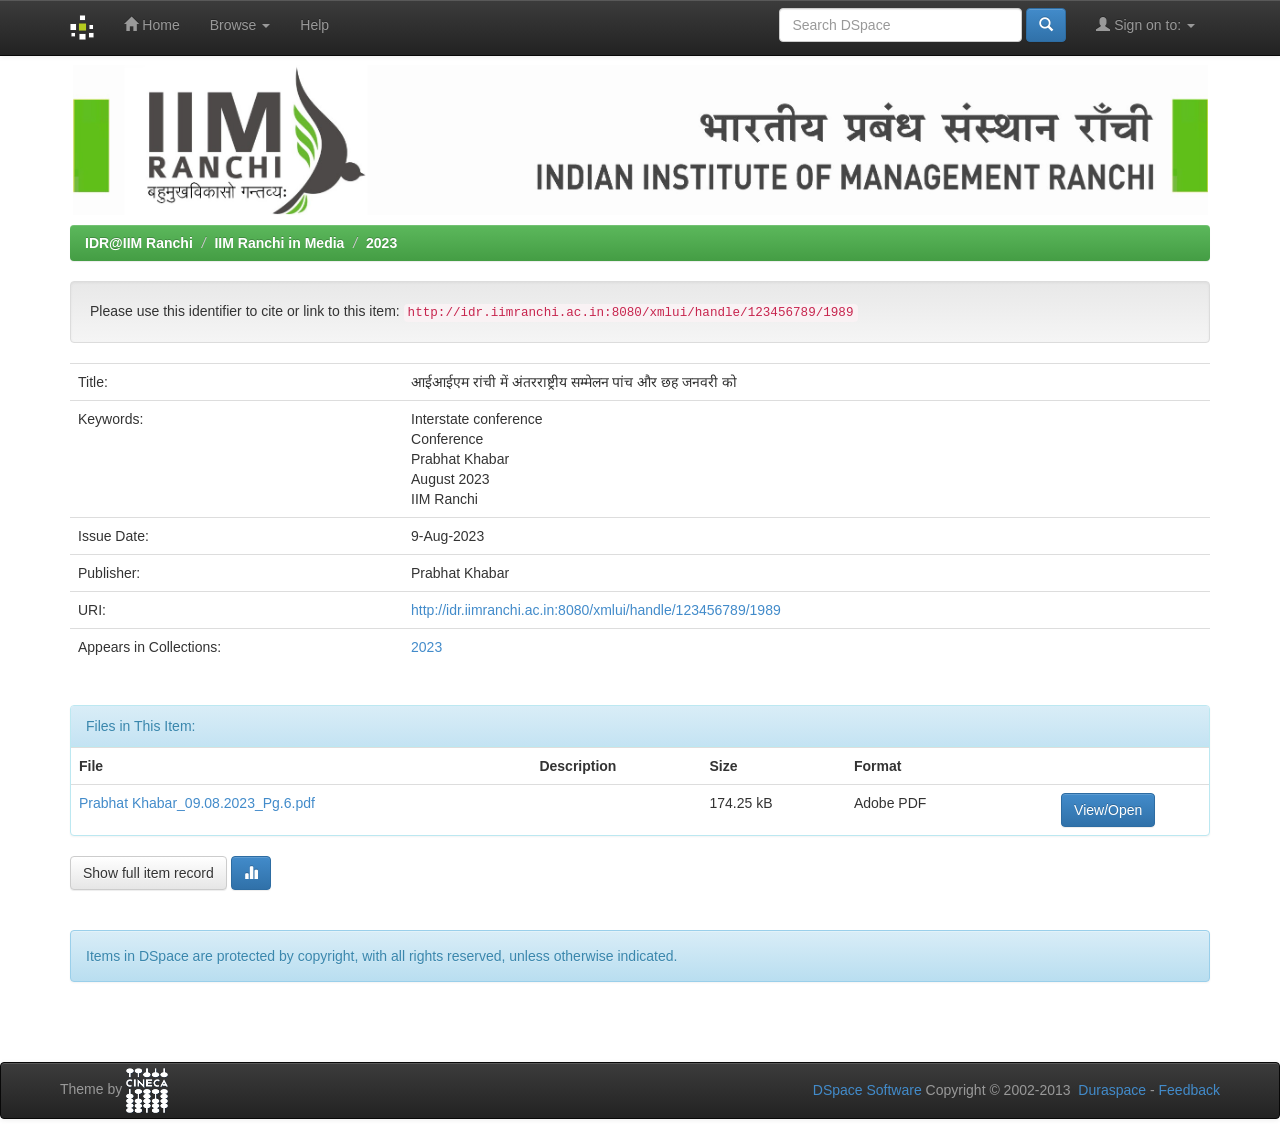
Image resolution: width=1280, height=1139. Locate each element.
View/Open (1108, 810)
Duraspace (1112, 1090)
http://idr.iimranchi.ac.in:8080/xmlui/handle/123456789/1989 (596, 610)
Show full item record (148, 873)
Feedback (1189, 1090)
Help (314, 25)
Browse (240, 25)
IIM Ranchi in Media (279, 243)
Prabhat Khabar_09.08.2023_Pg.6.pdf (197, 803)
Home (151, 24)
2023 (381, 243)
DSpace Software (867, 1090)
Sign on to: (1145, 24)
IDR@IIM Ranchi (139, 243)
